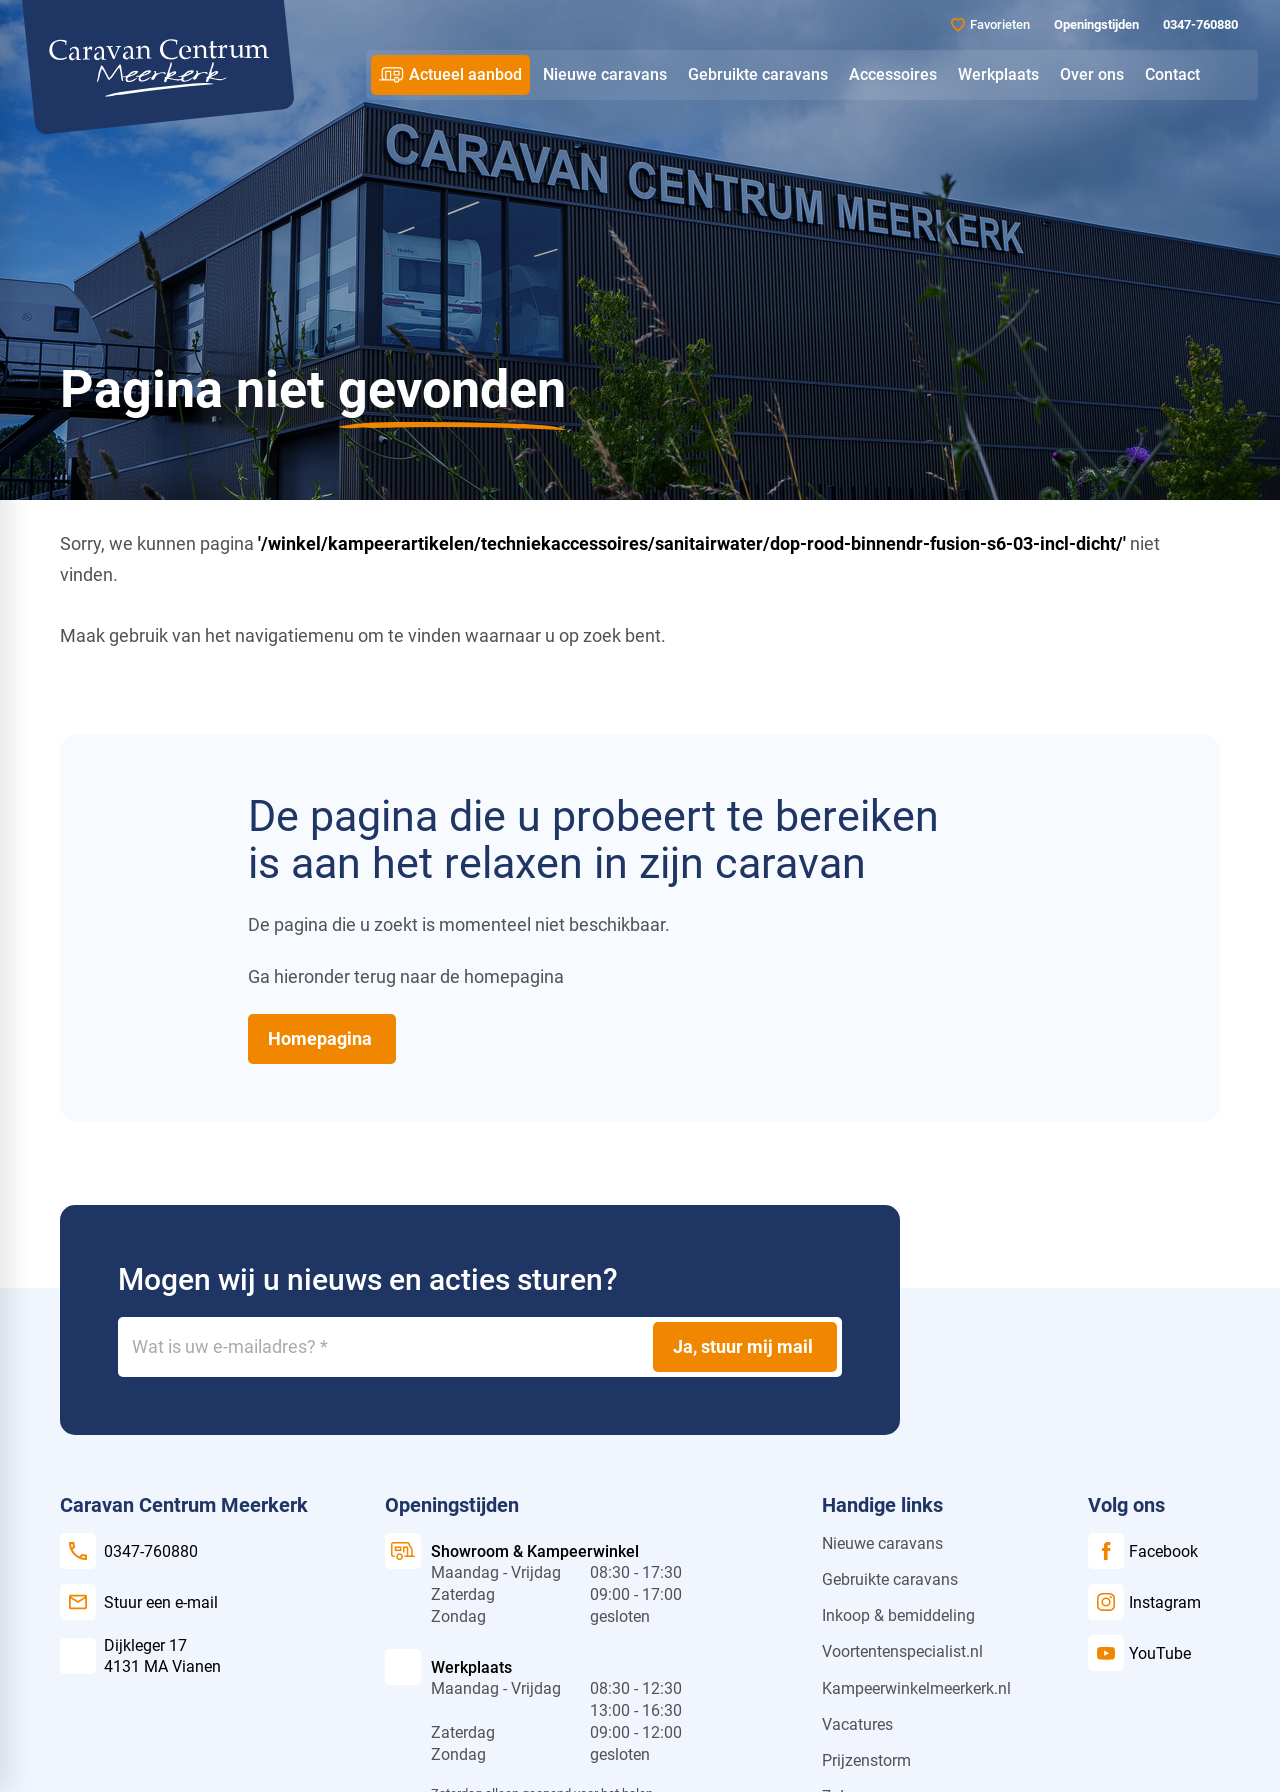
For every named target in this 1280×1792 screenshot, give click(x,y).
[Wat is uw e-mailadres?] (480, 1347)
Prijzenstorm (866, 1760)
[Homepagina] (322, 1039)
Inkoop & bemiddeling (898, 1615)
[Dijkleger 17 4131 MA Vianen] (140, 1656)
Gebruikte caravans (890, 1579)
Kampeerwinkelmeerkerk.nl (916, 1688)
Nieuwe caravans (882, 1543)
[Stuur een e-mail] (139, 1602)
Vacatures (857, 1724)
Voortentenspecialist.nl (902, 1651)
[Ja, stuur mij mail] (745, 1347)
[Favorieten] (990, 24)
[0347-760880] (1198, 25)
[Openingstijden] (1094, 25)
